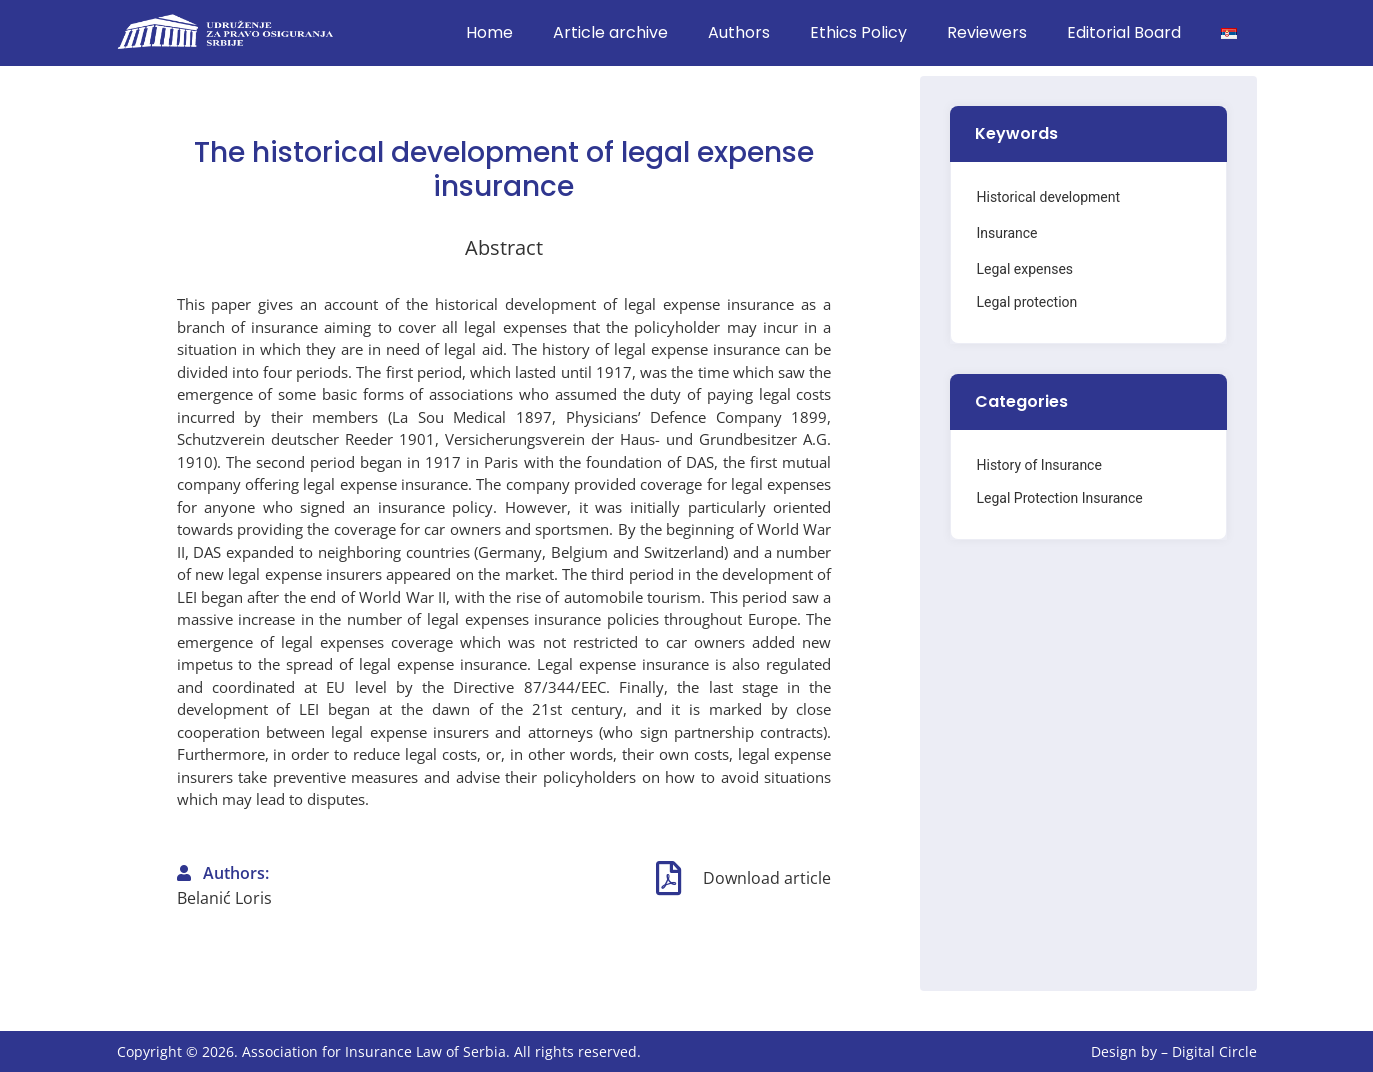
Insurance (1006, 233)
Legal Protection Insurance (1059, 498)
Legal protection (1026, 302)
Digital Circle (1214, 1051)
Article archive (610, 32)
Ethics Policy (858, 32)
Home (489, 32)
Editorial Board (1124, 32)
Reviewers (987, 32)
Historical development (1048, 197)
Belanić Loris (224, 898)
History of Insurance (1038, 465)
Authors (739, 32)
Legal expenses (1024, 269)
